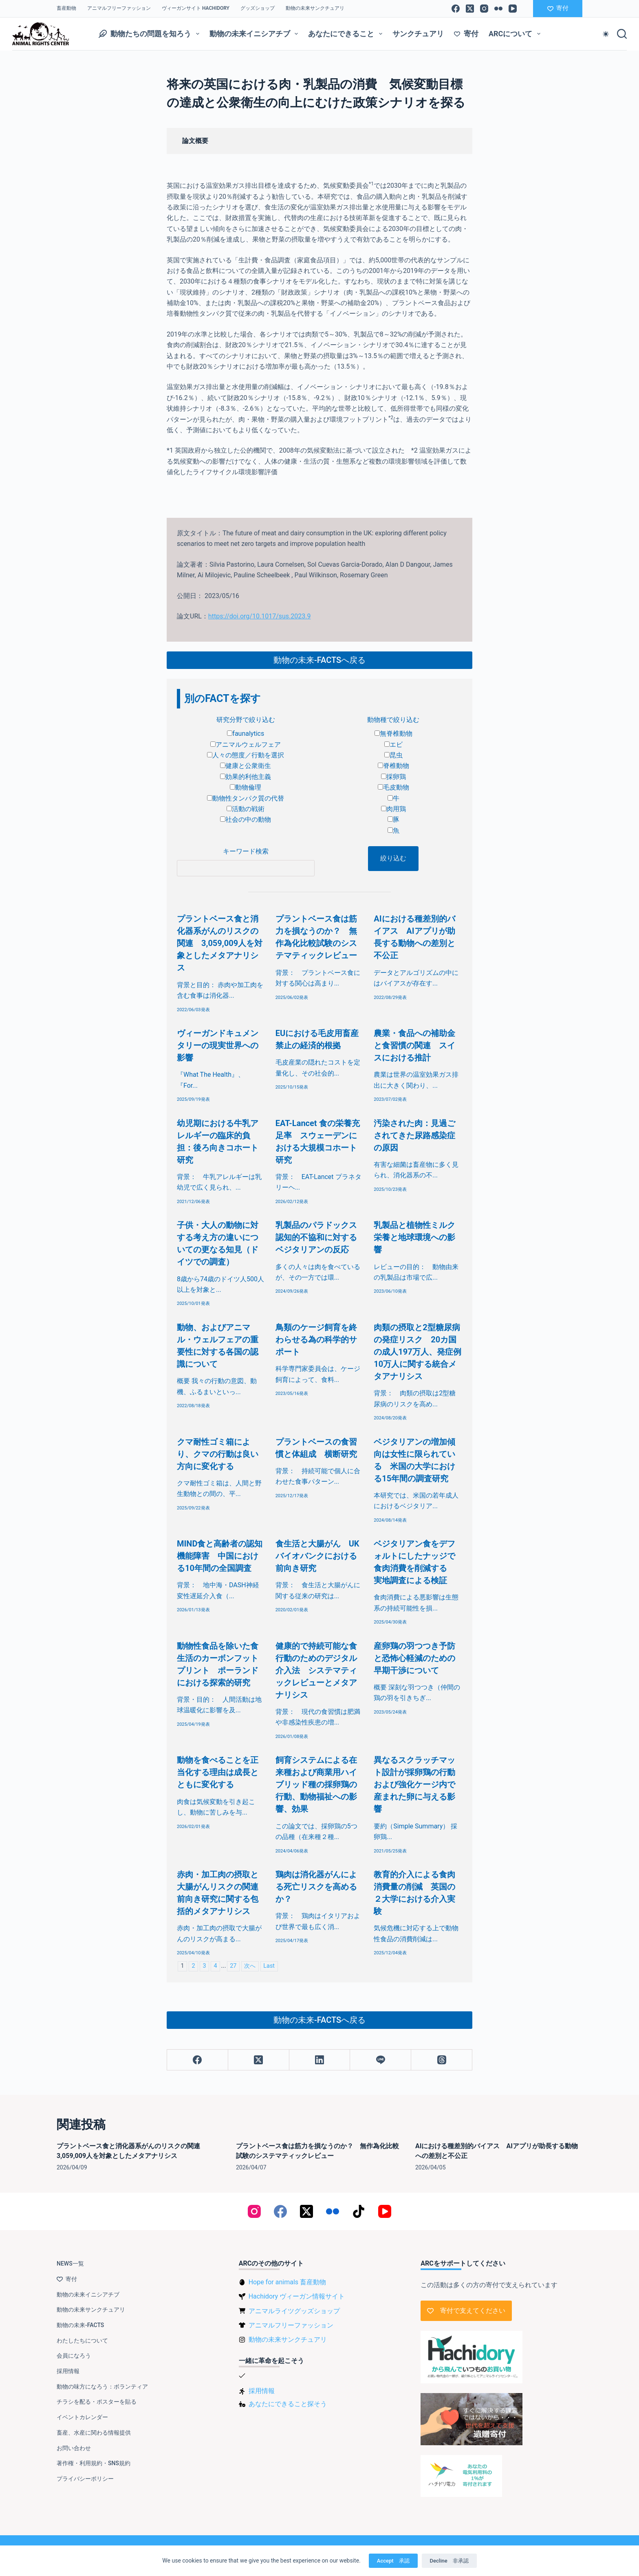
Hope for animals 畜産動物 (287, 2282)
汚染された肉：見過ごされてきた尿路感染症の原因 (414, 1135)
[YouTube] (513, 8)
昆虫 (393, 755)
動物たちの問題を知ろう (151, 34)
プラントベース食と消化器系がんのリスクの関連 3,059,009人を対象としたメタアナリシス (219, 943)
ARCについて (516, 34)
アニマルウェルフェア (245, 744)
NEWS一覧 (70, 2263)
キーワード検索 (246, 851)
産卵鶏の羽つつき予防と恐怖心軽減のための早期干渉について (414, 1658)
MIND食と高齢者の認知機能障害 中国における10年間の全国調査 (219, 1556)
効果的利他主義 (245, 777)
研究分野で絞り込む (245, 720)
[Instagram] (484, 8)
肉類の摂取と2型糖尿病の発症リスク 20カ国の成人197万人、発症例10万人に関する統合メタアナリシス (417, 1351)
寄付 (558, 8)
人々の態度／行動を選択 (245, 755)
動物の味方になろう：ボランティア (102, 2386)
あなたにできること (347, 34)
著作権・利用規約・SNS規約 (93, 2463)
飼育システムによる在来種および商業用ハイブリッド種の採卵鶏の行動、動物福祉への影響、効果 (316, 1784)
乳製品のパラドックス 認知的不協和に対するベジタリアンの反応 (320, 1237)
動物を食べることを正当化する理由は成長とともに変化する (217, 1772)
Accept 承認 (393, 2561)
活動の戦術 (245, 809)
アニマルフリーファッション (119, 8)
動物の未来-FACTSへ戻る (319, 660)
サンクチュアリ (418, 33)
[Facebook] (456, 8)
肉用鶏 (393, 809)
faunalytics (245, 733)
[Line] (380, 2060)
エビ (393, 744)
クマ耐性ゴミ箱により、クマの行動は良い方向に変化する (217, 1454)
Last (269, 1965)
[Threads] (441, 2060)
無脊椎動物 (393, 733)
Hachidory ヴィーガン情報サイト (297, 2296)
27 (233, 1965)
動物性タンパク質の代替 (245, 798)
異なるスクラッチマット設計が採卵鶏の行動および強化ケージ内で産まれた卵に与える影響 (414, 1784)
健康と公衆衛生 (245, 766)
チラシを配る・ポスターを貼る (97, 2401)
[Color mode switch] (606, 34)
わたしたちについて (82, 2340)
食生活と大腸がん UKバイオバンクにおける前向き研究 (317, 1556)
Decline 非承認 (449, 2561)
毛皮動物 (393, 787)
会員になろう (74, 2355)
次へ (250, 1965)
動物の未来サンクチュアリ (315, 8)
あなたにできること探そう (288, 2404)
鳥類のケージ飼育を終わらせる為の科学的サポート (316, 1339)
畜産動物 (66, 8)
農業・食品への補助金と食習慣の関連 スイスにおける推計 (414, 1045)
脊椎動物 (393, 766)
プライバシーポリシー (85, 2478)
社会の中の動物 (245, 819)
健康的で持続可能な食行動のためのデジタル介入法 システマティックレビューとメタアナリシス (316, 1670)
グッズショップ (257, 8)
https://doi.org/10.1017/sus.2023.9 (259, 616)
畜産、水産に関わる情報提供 (94, 2432)
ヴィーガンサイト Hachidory (195, 8)
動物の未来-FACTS (80, 2325)
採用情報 (68, 2371)
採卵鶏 (393, 777)
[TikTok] (358, 2211)
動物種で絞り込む (393, 720)
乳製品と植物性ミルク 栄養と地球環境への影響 (418, 1237)
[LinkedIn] (319, 2060)
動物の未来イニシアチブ (255, 34)
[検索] (622, 34)
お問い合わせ (74, 2448)
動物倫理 (245, 787)
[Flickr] (498, 8)
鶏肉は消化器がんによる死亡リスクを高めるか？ (316, 1887)
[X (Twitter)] (470, 8)
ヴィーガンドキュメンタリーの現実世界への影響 (217, 1045)
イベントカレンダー (82, 2417)
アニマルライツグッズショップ (294, 2311)
